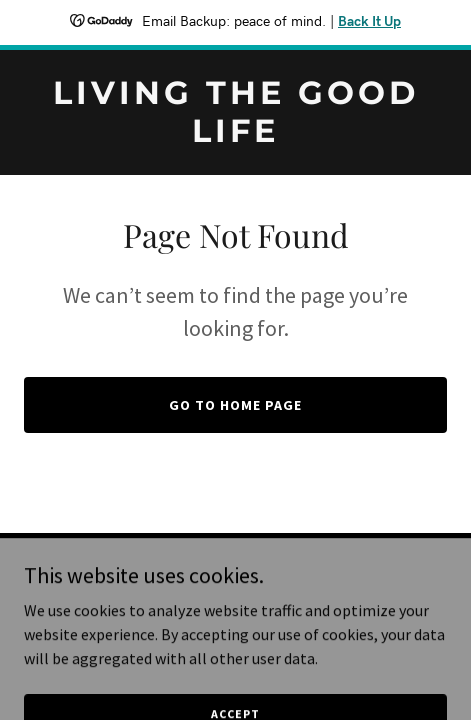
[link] (235, 136)
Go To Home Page (235, 405)
